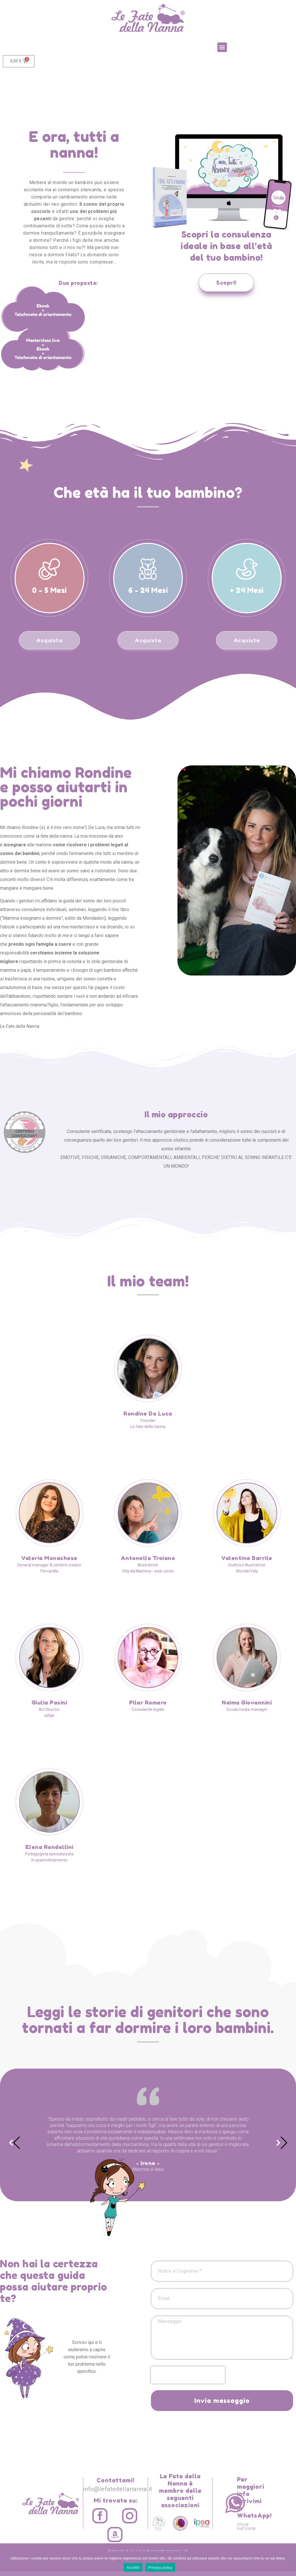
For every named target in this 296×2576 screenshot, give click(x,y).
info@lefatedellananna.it (117, 2493)
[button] (222, 47)
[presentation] (188, 2379)
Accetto (133, 2567)
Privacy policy (160, 2567)
